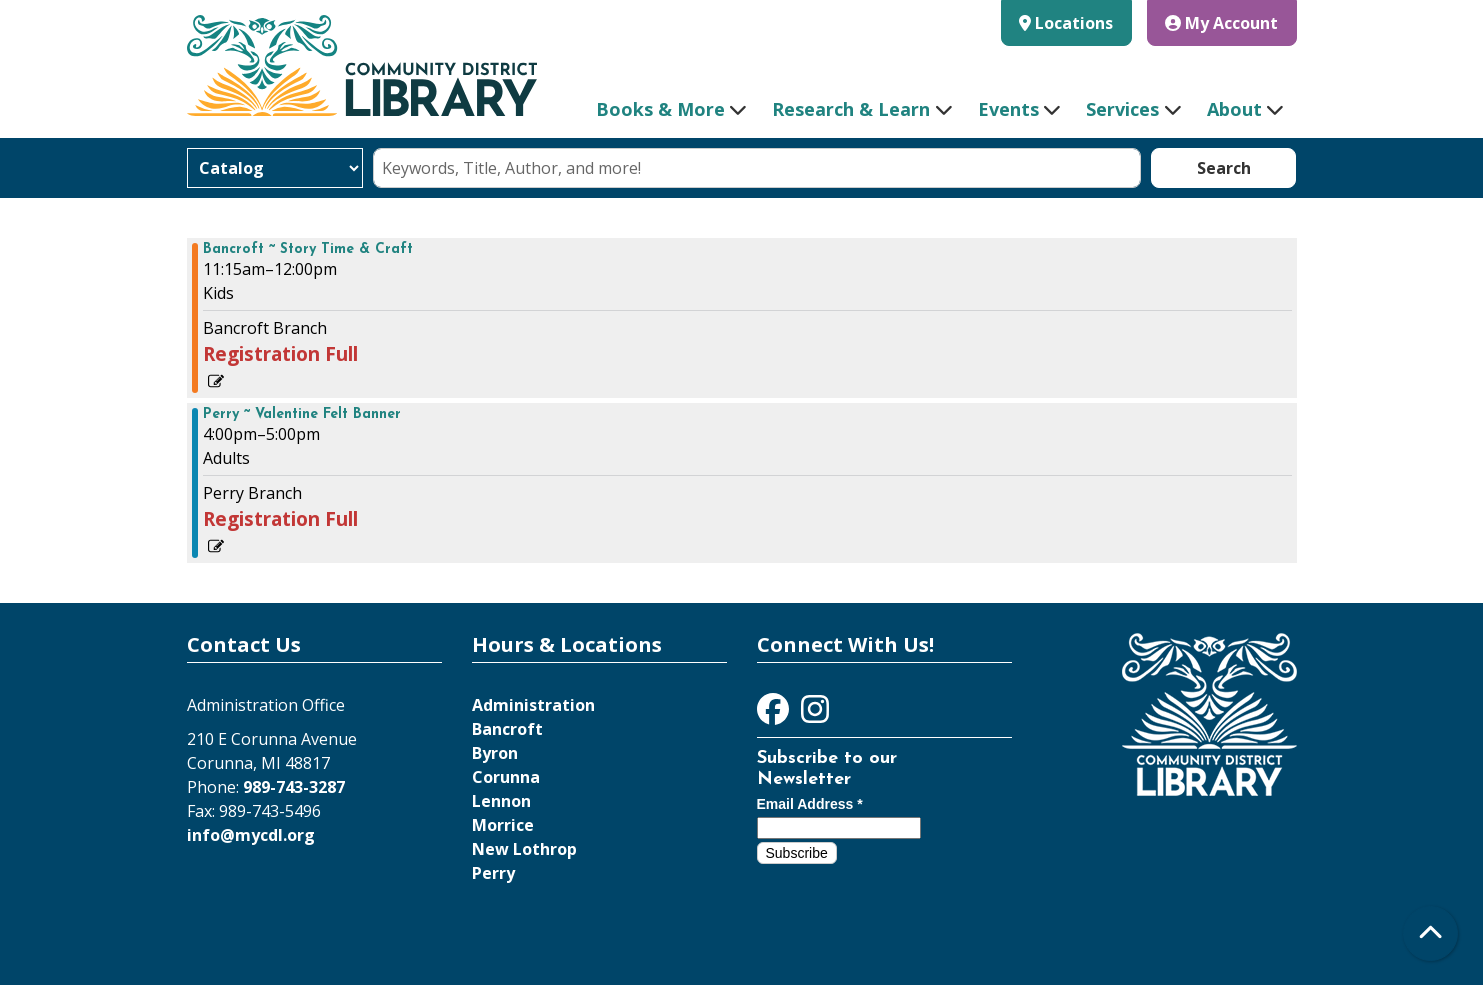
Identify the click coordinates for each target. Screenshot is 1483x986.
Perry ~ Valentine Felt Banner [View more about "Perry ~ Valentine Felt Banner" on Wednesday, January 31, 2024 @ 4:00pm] (302, 415)
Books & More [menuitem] (660, 109)
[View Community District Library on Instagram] (815, 715)
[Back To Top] (1430, 933)
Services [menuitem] (1122, 109)
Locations (1074, 23)
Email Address (810, 804)
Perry (493, 873)
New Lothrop (524, 849)
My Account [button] (1221, 23)
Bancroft (507, 729)
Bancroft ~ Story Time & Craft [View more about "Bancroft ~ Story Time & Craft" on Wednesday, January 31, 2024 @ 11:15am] (308, 250)
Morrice (503, 825)
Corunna (506, 777)
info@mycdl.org (251, 835)
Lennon (501, 801)
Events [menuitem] (1008, 109)
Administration (533, 705)
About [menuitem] (1234, 109)
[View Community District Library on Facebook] (775, 715)
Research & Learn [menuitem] (851, 109)
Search (1224, 168)
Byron (495, 753)
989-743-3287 (294, 787)
